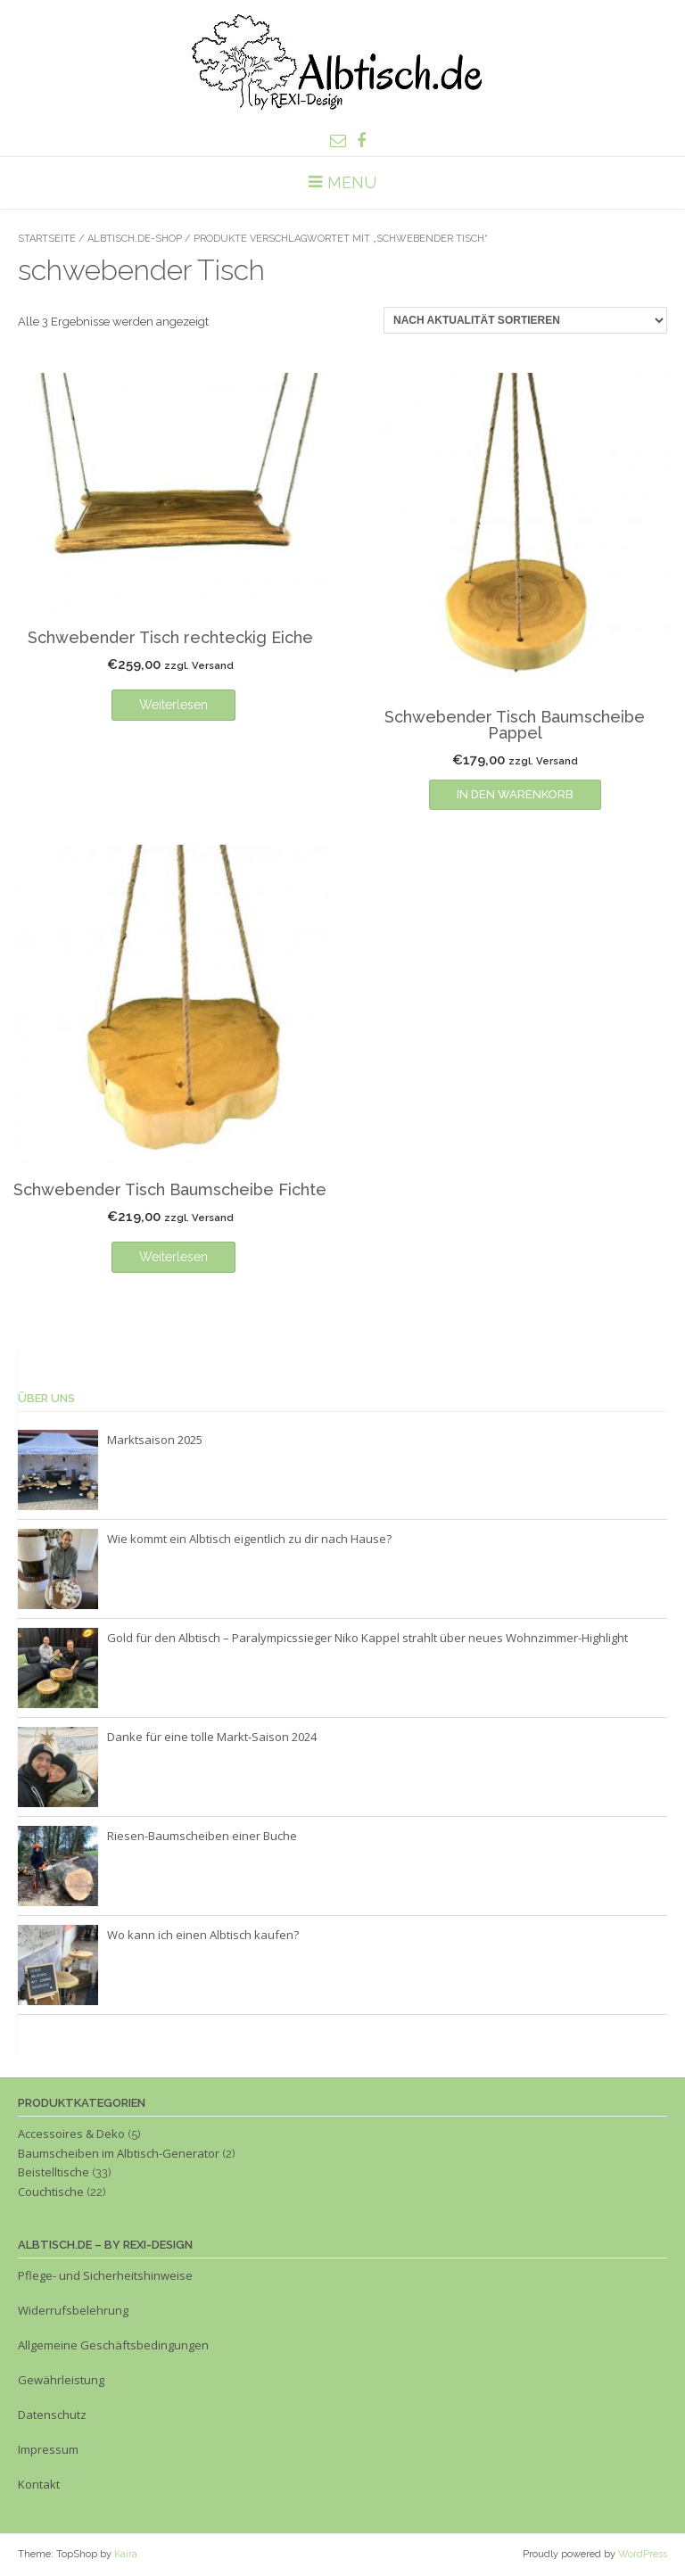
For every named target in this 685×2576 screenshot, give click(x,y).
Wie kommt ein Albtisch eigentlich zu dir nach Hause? (249, 1539)
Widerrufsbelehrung (73, 2310)
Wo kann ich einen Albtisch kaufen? (203, 1935)
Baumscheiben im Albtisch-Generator (118, 2153)
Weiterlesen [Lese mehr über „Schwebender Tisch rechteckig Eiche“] (173, 705)
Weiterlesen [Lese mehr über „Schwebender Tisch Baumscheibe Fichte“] (173, 1257)
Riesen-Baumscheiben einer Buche (202, 1836)
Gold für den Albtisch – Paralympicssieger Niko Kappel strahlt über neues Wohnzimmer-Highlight (367, 1638)
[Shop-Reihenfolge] (525, 320)
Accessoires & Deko (71, 2134)
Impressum (49, 2449)
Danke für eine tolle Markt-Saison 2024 (212, 1737)
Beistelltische (53, 2172)
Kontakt (39, 2484)
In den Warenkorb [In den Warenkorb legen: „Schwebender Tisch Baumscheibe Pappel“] (515, 794)
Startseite (47, 238)
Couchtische (51, 2192)
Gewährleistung (61, 2380)
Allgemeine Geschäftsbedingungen (113, 2345)
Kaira (125, 2554)
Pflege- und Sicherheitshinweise (105, 2275)
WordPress (642, 2554)
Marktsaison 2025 (154, 1440)
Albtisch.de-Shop (134, 238)
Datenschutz (52, 2415)
